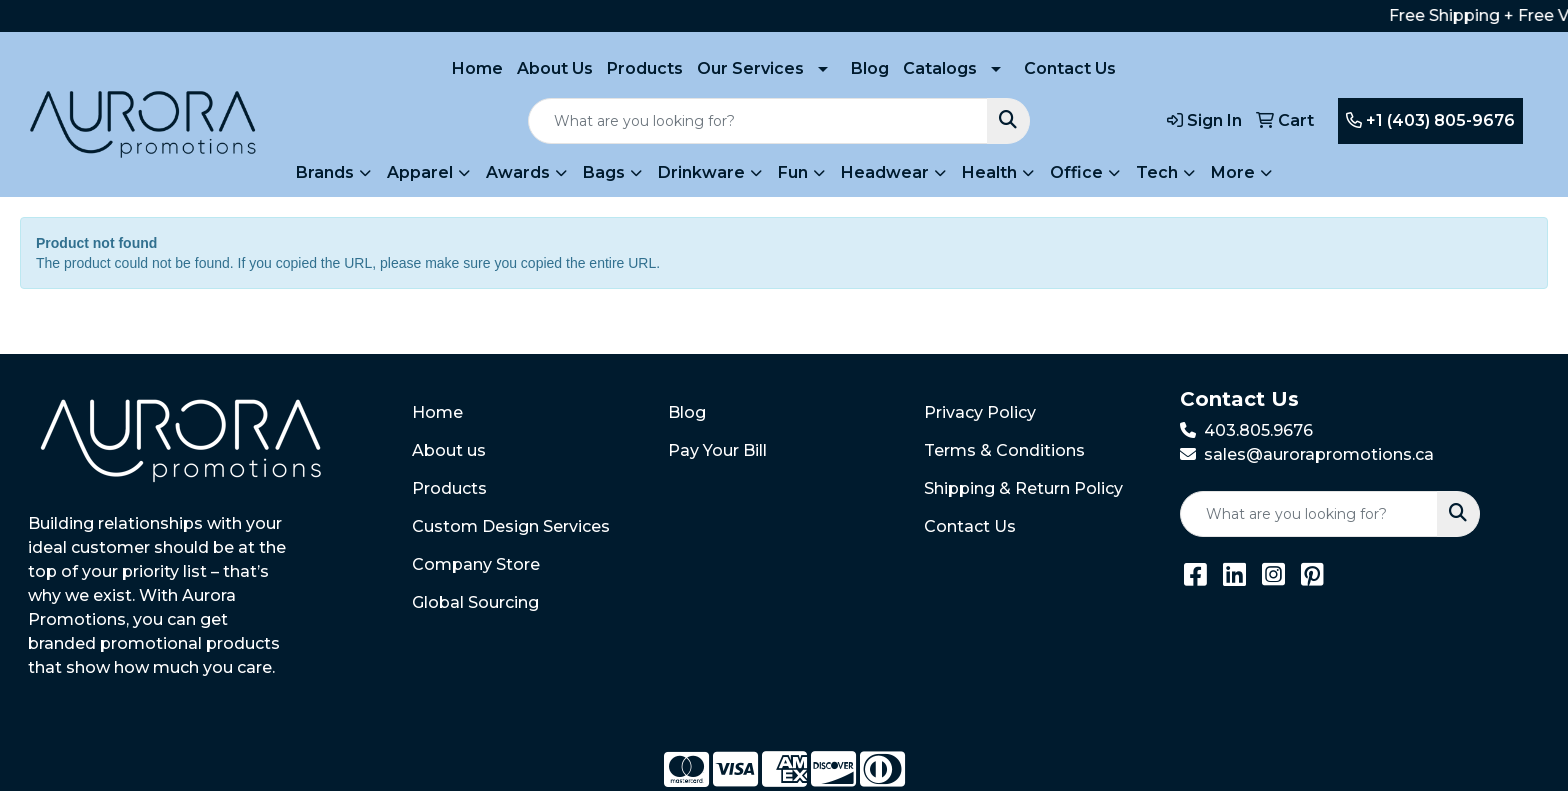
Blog (870, 68)
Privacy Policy (980, 412)
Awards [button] (518, 172)
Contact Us (1070, 68)
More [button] (1233, 172)
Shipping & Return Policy (1023, 488)
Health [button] (989, 172)
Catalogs (940, 68)
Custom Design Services (511, 526)
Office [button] (1076, 172)
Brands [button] (325, 172)
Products (645, 68)
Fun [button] (793, 172)
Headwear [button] (885, 172)
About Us (555, 68)
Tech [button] (1157, 172)
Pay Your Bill (717, 450)
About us (449, 450)
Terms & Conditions (1004, 450)
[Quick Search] (758, 121)
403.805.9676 (1258, 430)
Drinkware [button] (701, 172)
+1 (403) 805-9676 (1430, 120)
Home (477, 68)
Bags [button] (604, 172)
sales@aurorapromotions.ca (1319, 454)
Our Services (750, 68)
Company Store (476, 564)
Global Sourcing (475, 602)
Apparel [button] (420, 172)
